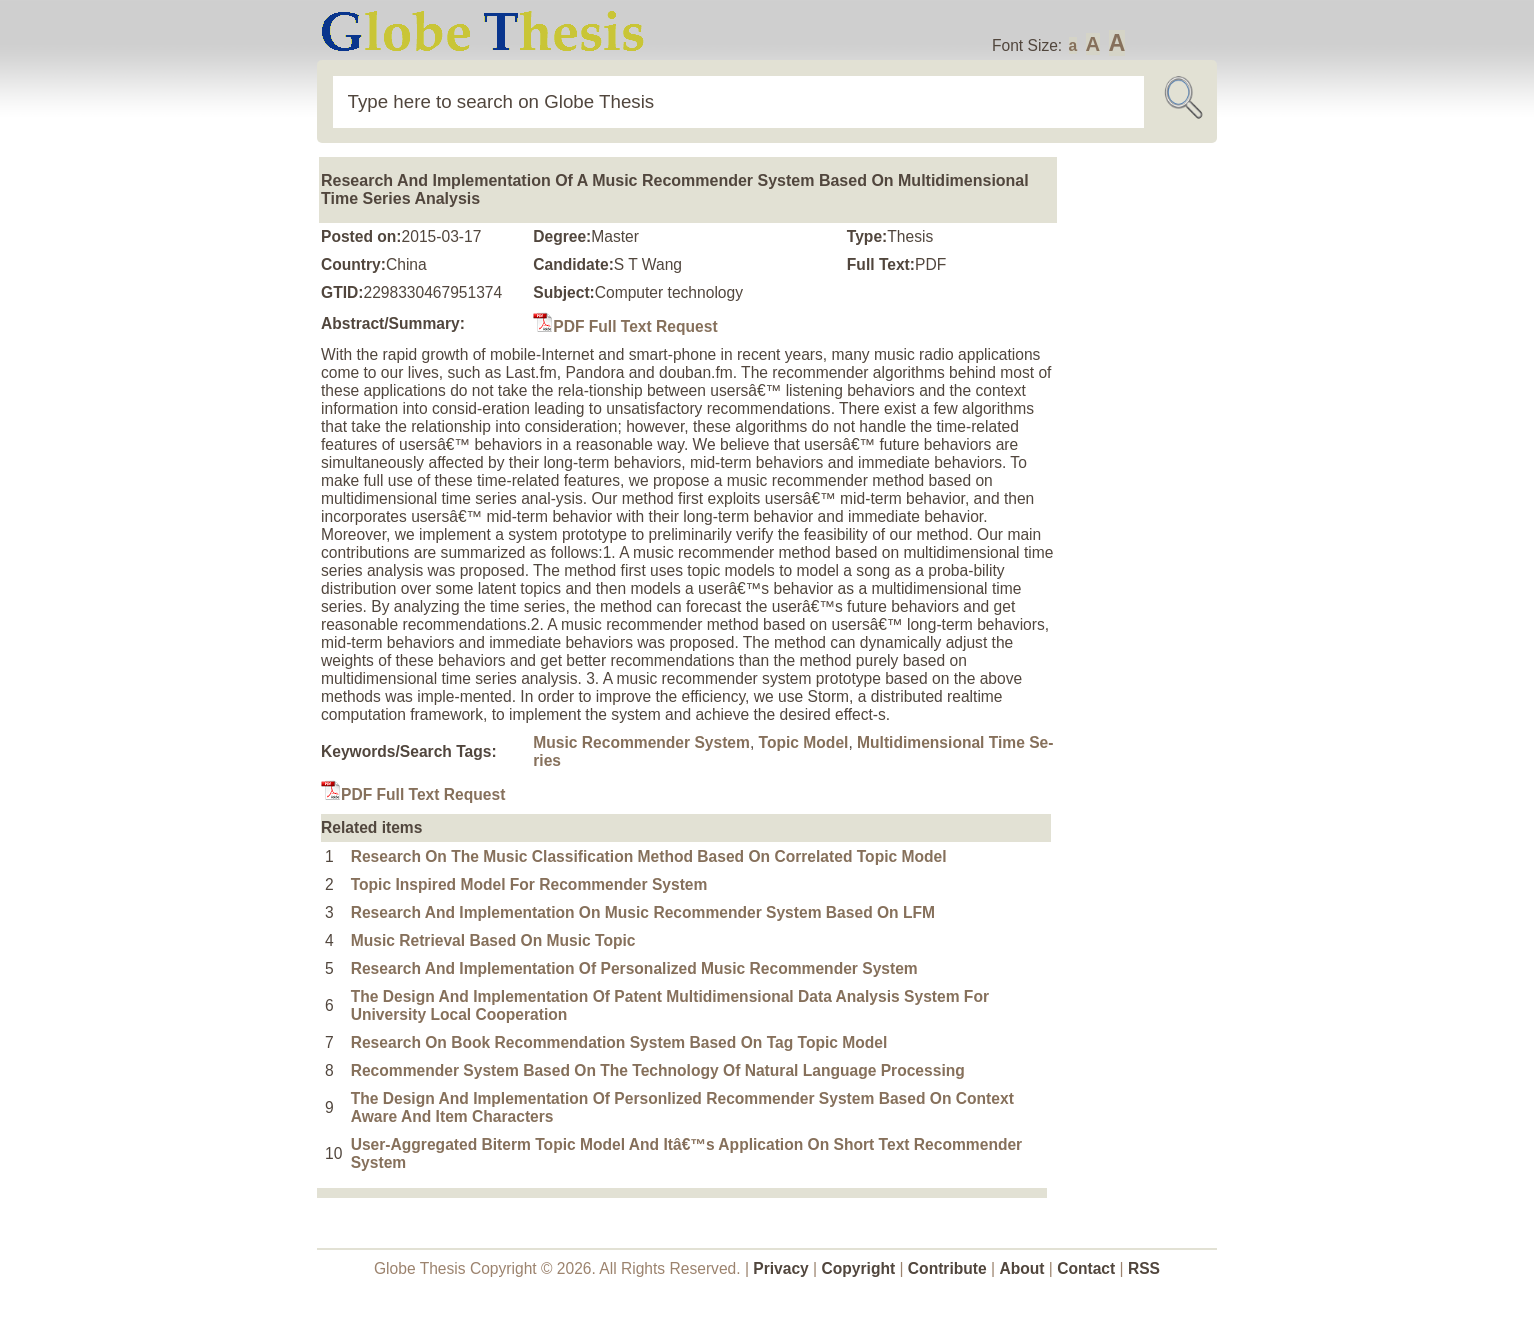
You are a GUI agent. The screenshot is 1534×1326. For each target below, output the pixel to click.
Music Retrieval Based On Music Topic (493, 940)
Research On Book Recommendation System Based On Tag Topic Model (619, 1042)
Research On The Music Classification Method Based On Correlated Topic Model (649, 856)
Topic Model (804, 742)
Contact (1088, 1268)
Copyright (859, 1268)
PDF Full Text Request (625, 326)
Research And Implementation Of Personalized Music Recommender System (634, 968)
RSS (1144, 1268)
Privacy (781, 1268)
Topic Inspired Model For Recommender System (529, 884)
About (1021, 1268)
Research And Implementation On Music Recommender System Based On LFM (643, 912)
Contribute (947, 1268)
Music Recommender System (641, 742)
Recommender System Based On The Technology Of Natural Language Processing (658, 1070)
